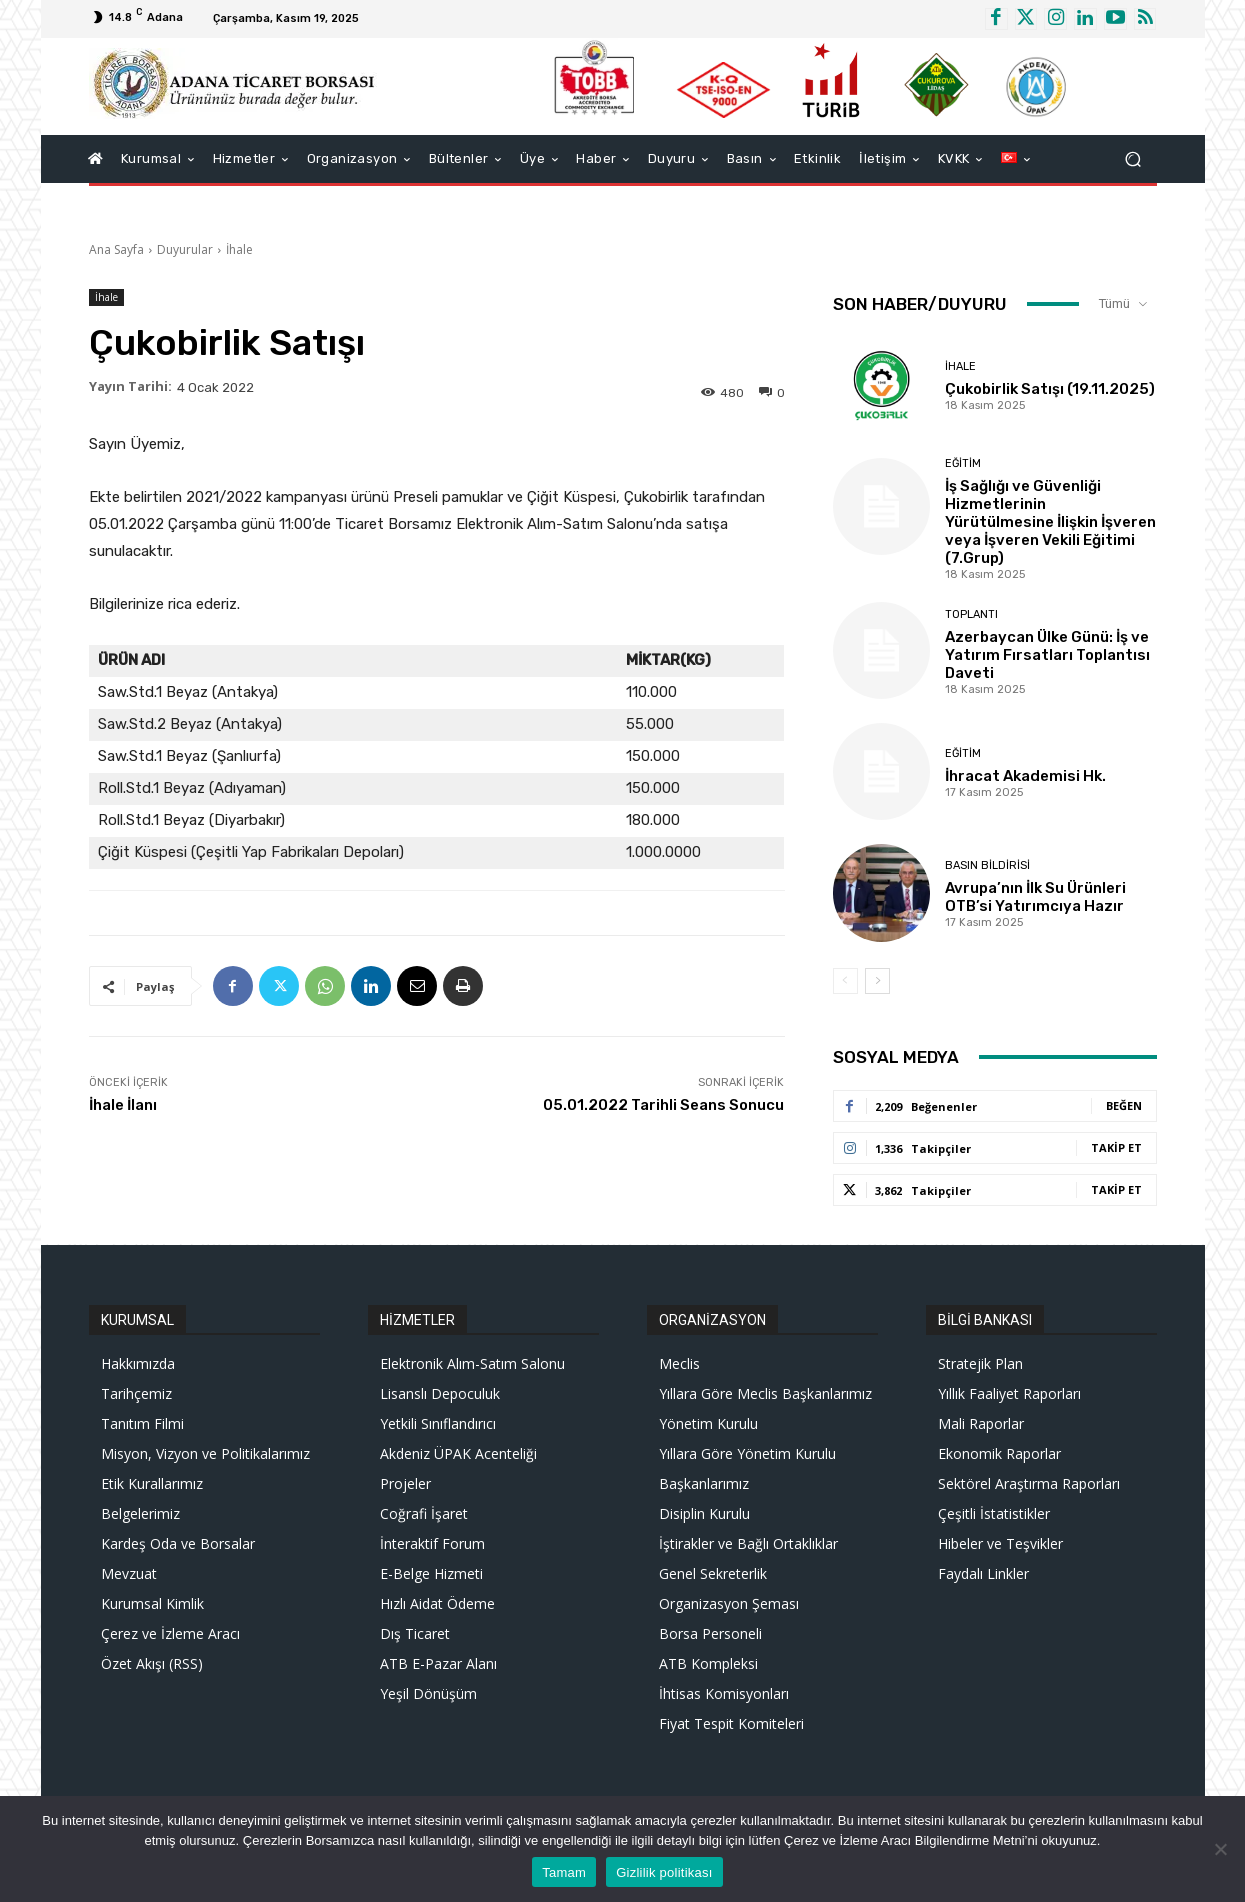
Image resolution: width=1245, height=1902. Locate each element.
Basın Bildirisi (987, 865)
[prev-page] (845, 981)
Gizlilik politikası (664, 1872)
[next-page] (877, 981)
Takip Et (1116, 1147)
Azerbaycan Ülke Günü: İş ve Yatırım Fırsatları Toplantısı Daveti (1047, 655)
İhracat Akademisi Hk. (1025, 776)
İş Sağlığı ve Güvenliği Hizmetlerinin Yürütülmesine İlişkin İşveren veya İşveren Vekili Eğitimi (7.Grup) (1050, 522)
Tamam (564, 1872)
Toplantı (971, 614)
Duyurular (185, 249)
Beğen (1124, 1105)
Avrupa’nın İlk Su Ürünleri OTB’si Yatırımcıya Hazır (1035, 897)
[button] (1133, 158)
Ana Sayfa (116, 249)
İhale (239, 249)
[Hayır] (1220, 1849)
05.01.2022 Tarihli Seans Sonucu (663, 1105)
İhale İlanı (123, 1105)
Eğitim (963, 463)
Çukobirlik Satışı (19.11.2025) (1050, 389)
